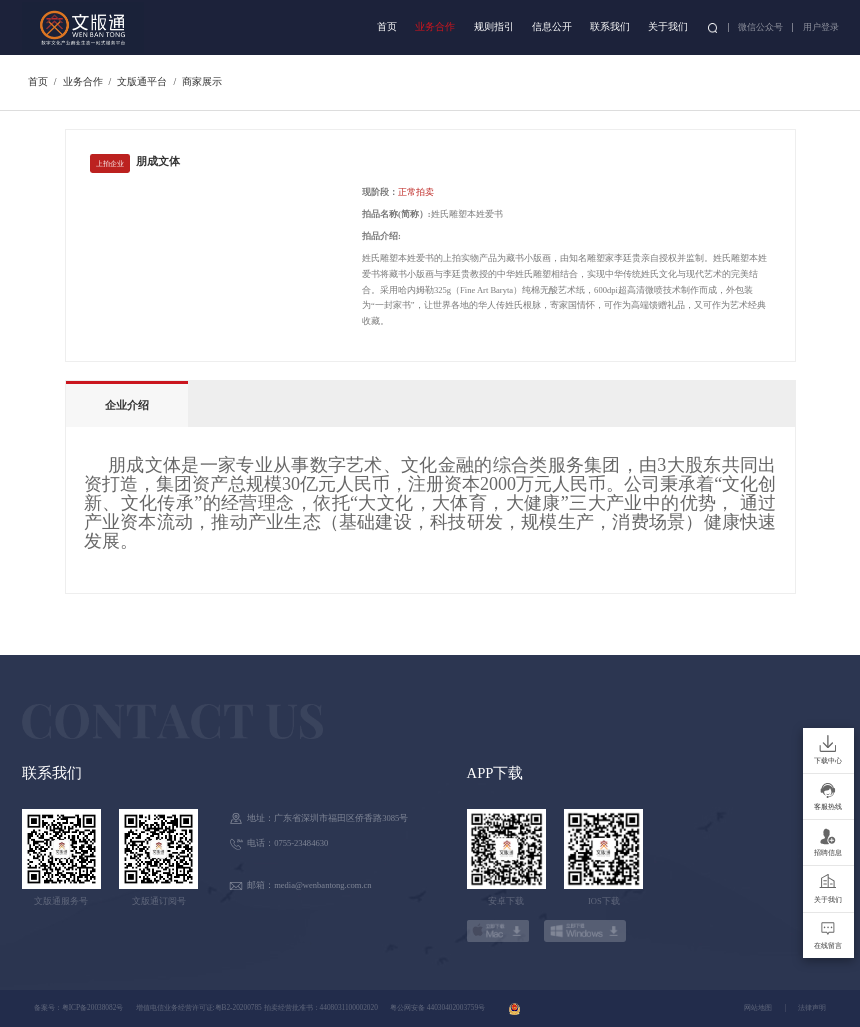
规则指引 (494, 26)
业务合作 (435, 26)
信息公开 (552, 26)
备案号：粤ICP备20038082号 (79, 1007)
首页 (387, 26)
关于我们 (668, 26)
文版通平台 (142, 81)
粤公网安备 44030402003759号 (437, 1007)
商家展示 (202, 81)
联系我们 (610, 26)
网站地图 (758, 1007)
